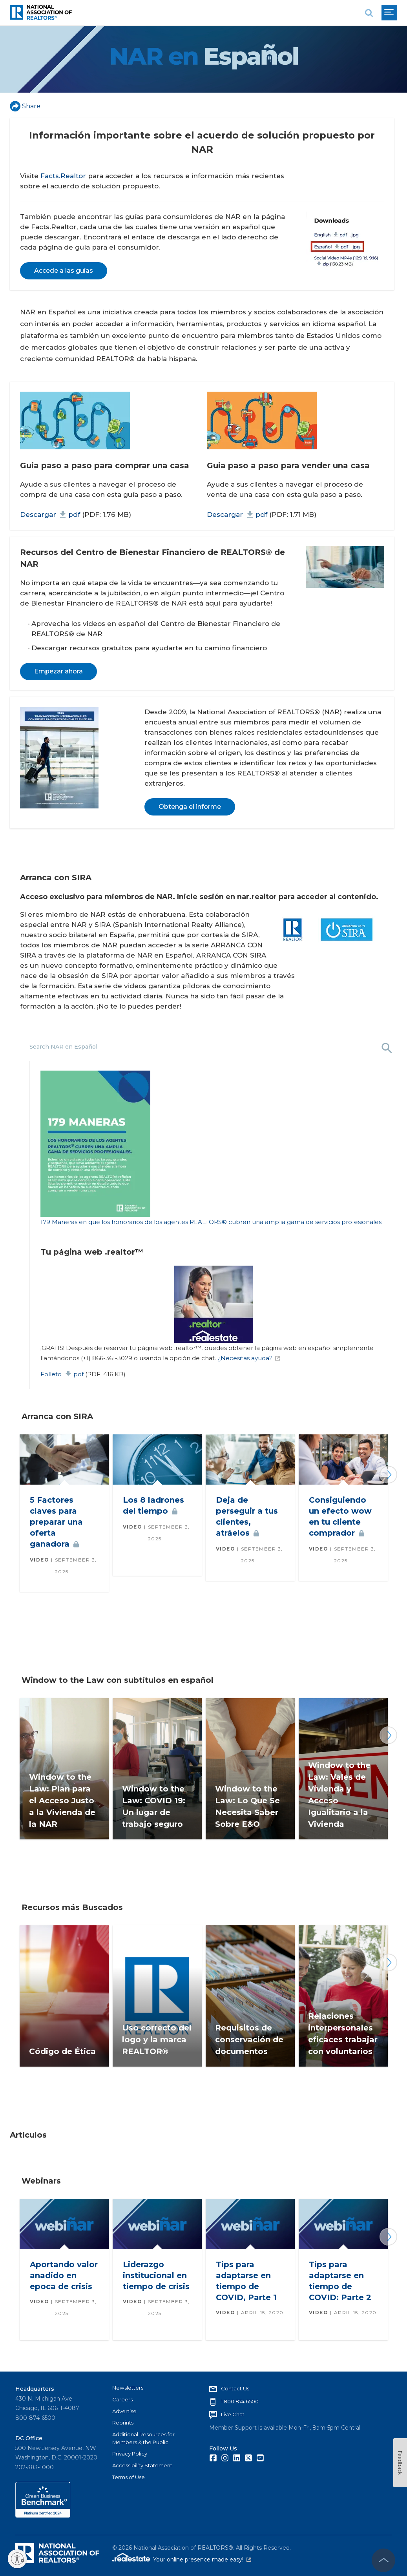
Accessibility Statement (142, 2465)
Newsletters (127, 2387)
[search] (369, 13)
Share (25, 106)
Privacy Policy (129, 2453)
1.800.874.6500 (240, 2401)
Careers (122, 2399)
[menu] (389, 12)
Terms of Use (128, 2477)
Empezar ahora (58, 671)
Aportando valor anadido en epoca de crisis (64, 2275)
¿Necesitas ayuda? (248, 1358)
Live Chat (233, 2414)
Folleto (62, 1374)
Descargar (50, 514)
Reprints (122, 2422)
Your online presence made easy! (202, 2559)
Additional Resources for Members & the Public (143, 2438)
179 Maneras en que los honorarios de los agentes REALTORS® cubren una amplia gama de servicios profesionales (210, 1222)
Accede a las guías (63, 270)
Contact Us (235, 2388)
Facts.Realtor (63, 176)
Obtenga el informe (190, 806)
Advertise (124, 2411)
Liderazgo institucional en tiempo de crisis (156, 2275)
